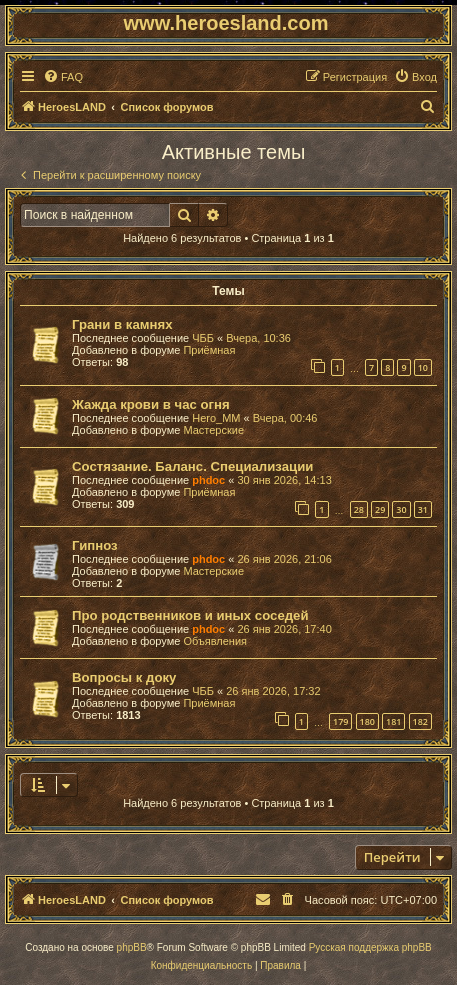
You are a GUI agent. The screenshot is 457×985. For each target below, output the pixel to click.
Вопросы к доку (124, 677)
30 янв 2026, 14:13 (284, 480)
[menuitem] (63, 77)
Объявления (215, 641)
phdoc (208, 480)
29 (380, 509)
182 (420, 721)
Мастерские (213, 430)
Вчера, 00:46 (285, 418)
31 (423, 509)
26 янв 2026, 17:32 (273, 691)
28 (359, 509)
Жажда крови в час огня (151, 404)
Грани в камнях (122, 324)
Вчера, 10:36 (258, 338)
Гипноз (95, 545)
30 (401, 509)
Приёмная (209, 350)
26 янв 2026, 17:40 (284, 629)
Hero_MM (216, 418)
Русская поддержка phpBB (370, 947)
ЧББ (203, 338)
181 (393, 721)
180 (367, 721)
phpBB (132, 947)
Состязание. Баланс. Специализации (192, 466)
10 (423, 367)
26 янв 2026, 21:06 (284, 559)
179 (340, 721)
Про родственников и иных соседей (190, 615)
